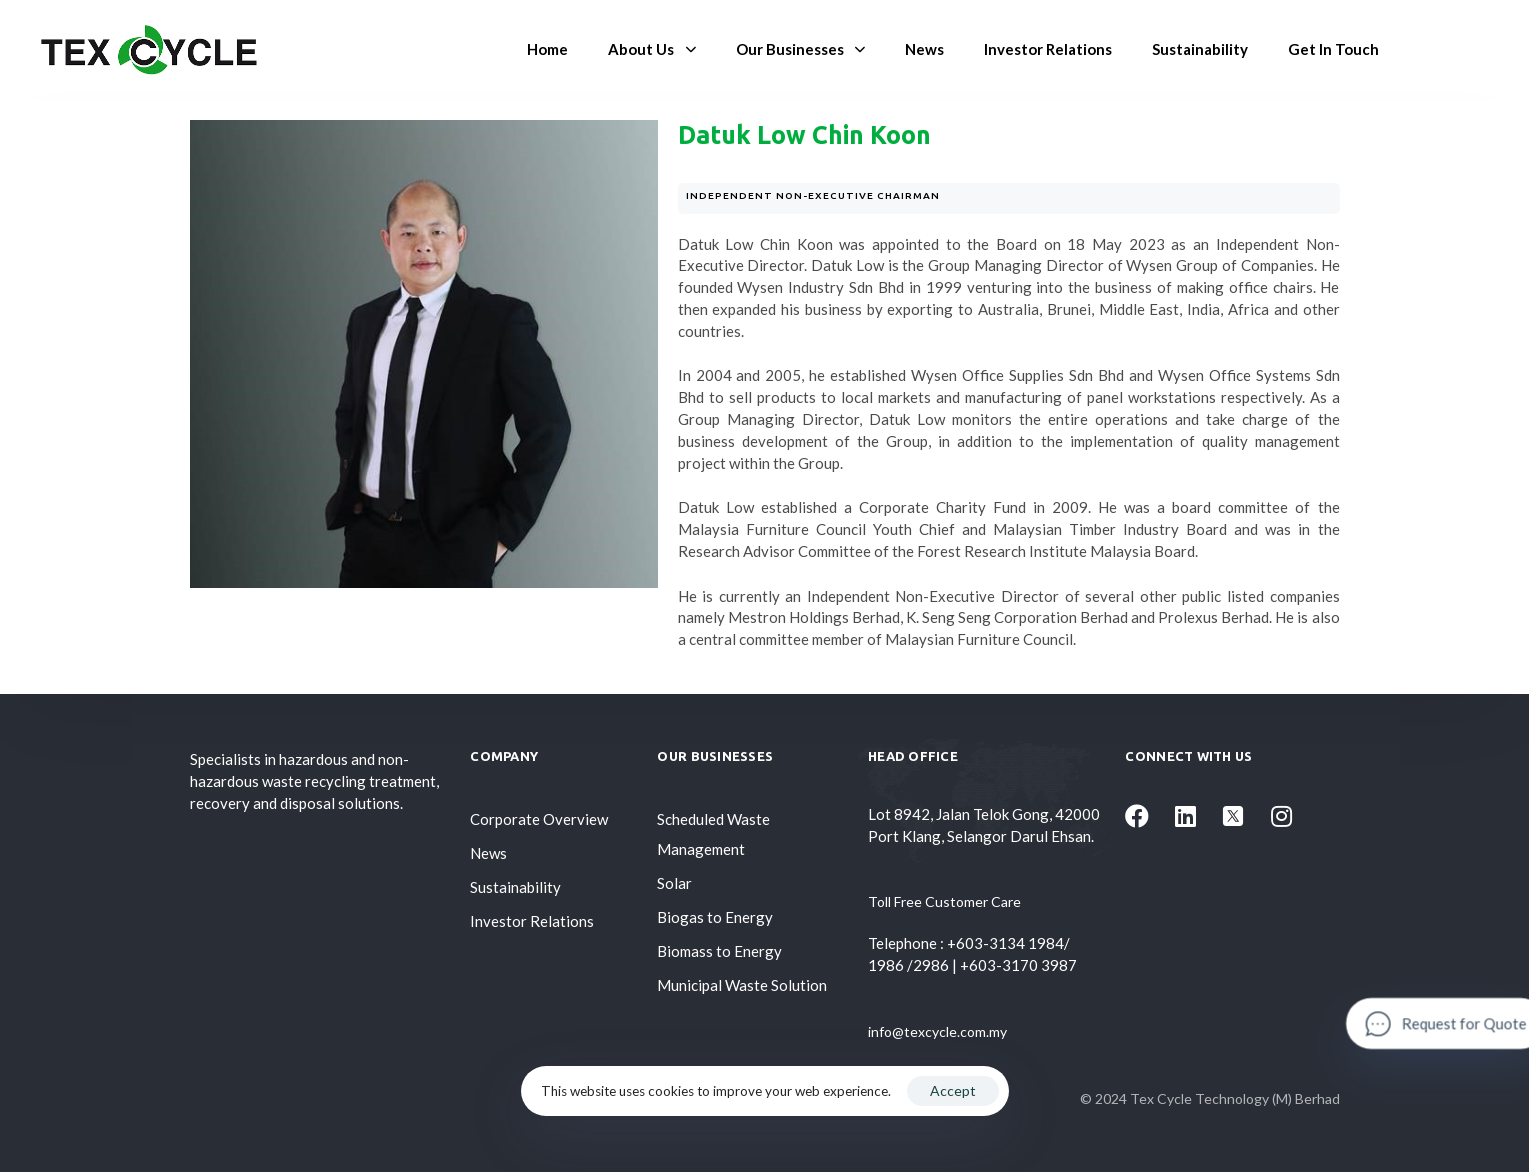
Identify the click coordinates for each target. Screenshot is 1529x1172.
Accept (953, 1090)
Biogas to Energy (715, 917)
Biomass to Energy (719, 951)
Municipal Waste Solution (742, 985)
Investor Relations (1048, 49)
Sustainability (1200, 49)
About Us (651, 49)
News (924, 49)
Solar (674, 883)
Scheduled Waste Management (713, 834)
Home (547, 49)
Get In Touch (1333, 49)
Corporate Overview (539, 819)
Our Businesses (800, 49)
